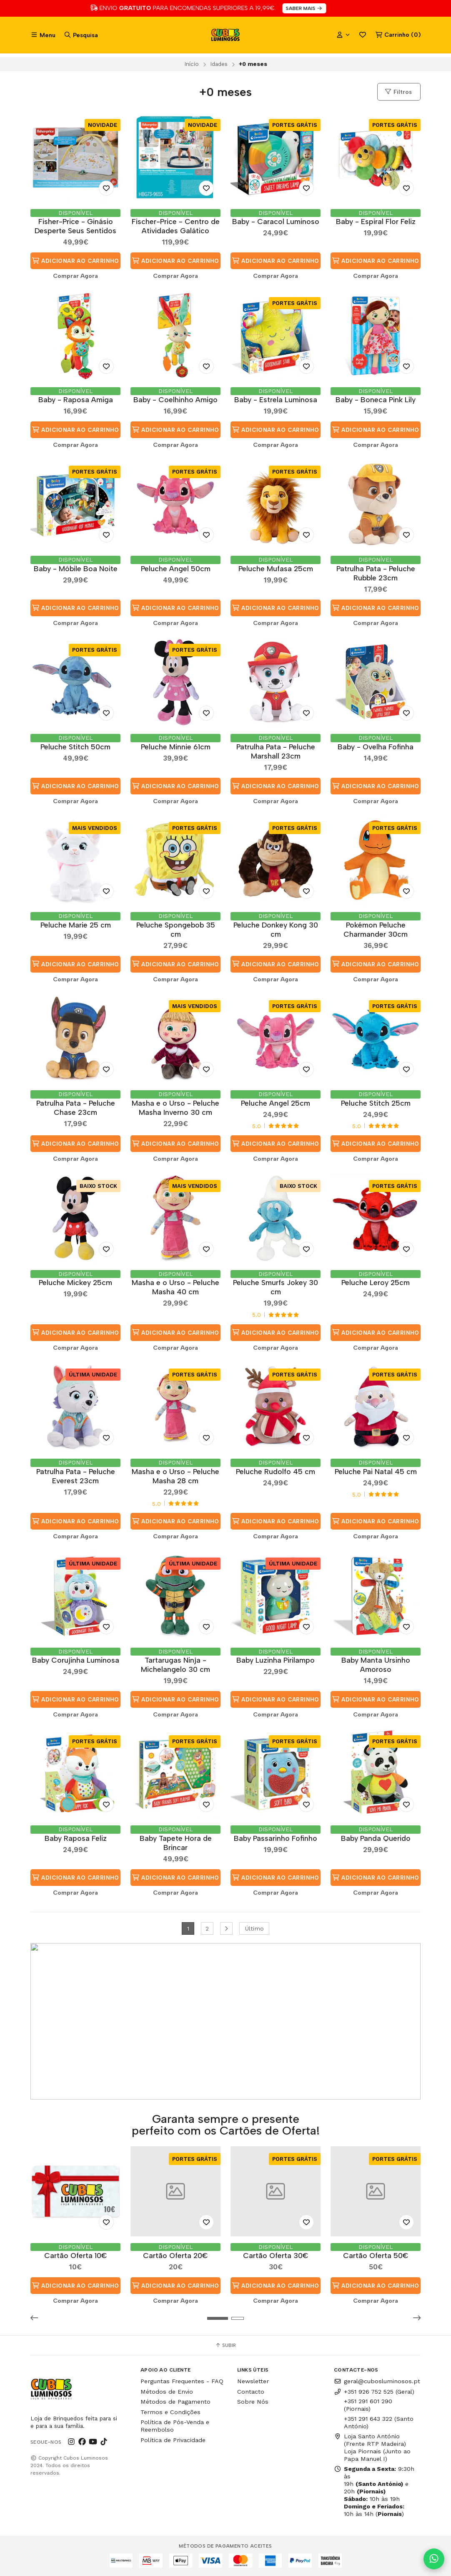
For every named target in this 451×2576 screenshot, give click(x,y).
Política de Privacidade (172, 2440)
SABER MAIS (321, 8)
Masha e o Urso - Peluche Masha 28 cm (175, 1476)
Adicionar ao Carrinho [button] (75, 260)
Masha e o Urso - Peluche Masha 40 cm (175, 1287)
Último (254, 1928)
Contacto (250, 2391)
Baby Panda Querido (376, 1838)
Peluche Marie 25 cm (75, 924)
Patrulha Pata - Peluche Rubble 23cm (375, 573)
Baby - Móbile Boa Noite (76, 568)
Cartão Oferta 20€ (175, 2255)
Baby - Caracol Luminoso (275, 221)
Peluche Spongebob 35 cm (175, 929)
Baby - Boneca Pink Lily (376, 399)
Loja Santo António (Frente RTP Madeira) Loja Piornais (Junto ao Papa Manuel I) (372, 2447)
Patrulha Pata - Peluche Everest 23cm (75, 1476)
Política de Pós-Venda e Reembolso (174, 2426)
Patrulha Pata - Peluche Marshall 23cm (275, 751)
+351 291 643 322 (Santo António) (378, 2422)
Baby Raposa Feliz (76, 1838)
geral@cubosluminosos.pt (377, 2381)
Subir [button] (225, 2345)
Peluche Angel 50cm (175, 568)
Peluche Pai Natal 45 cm (376, 1471)
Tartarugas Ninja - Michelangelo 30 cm (175, 1665)
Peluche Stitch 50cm (75, 746)
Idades (219, 63)
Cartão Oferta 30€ (275, 2255)
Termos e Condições (170, 2412)
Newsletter (253, 2381)
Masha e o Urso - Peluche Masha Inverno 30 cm (175, 1108)
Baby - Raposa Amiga (75, 399)
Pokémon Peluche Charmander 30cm (375, 929)
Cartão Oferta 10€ (75, 2255)
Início (191, 63)
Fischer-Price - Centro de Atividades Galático (176, 226)
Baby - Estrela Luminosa (275, 399)
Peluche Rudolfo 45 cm (275, 1471)
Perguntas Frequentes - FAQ (181, 2381)
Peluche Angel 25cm (275, 1103)
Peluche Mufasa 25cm (275, 568)
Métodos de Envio (166, 2391)
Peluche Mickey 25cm (75, 1282)
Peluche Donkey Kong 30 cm (275, 929)
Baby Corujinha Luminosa (75, 1660)
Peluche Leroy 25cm (375, 1282)
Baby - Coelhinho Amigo (175, 399)
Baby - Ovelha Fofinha (375, 746)
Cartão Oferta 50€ (375, 2255)
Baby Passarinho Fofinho (275, 1838)
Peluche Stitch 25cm (376, 1103)
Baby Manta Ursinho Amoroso (375, 1665)
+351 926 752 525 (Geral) (374, 2391)
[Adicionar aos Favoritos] (106, 188)
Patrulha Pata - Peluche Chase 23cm (75, 1108)
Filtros (398, 92)
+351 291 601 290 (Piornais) (368, 2405)
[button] (36, 2318)
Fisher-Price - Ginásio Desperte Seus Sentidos (75, 226)
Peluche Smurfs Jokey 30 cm (275, 1287)
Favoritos (362, 34)
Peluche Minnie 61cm (175, 746)
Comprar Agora (75, 275)
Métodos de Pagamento (175, 2401)
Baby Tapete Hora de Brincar (176, 1843)
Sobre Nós (252, 2401)
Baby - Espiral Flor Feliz (376, 221)
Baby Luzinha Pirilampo (275, 1660)
